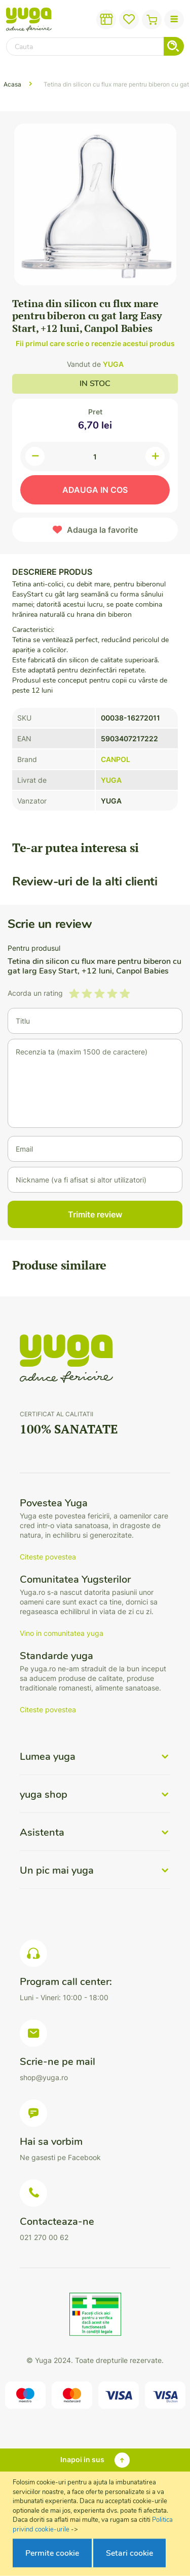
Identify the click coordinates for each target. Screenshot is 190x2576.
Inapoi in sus (82, 2459)
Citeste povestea (48, 1556)
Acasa (12, 84)
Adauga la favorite (102, 530)
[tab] (95, 1763)
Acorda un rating (35, 993)
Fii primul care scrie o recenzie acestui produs (95, 343)
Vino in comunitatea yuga (61, 1633)
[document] (96, 2524)
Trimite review (95, 1214)
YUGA (113, 364)
